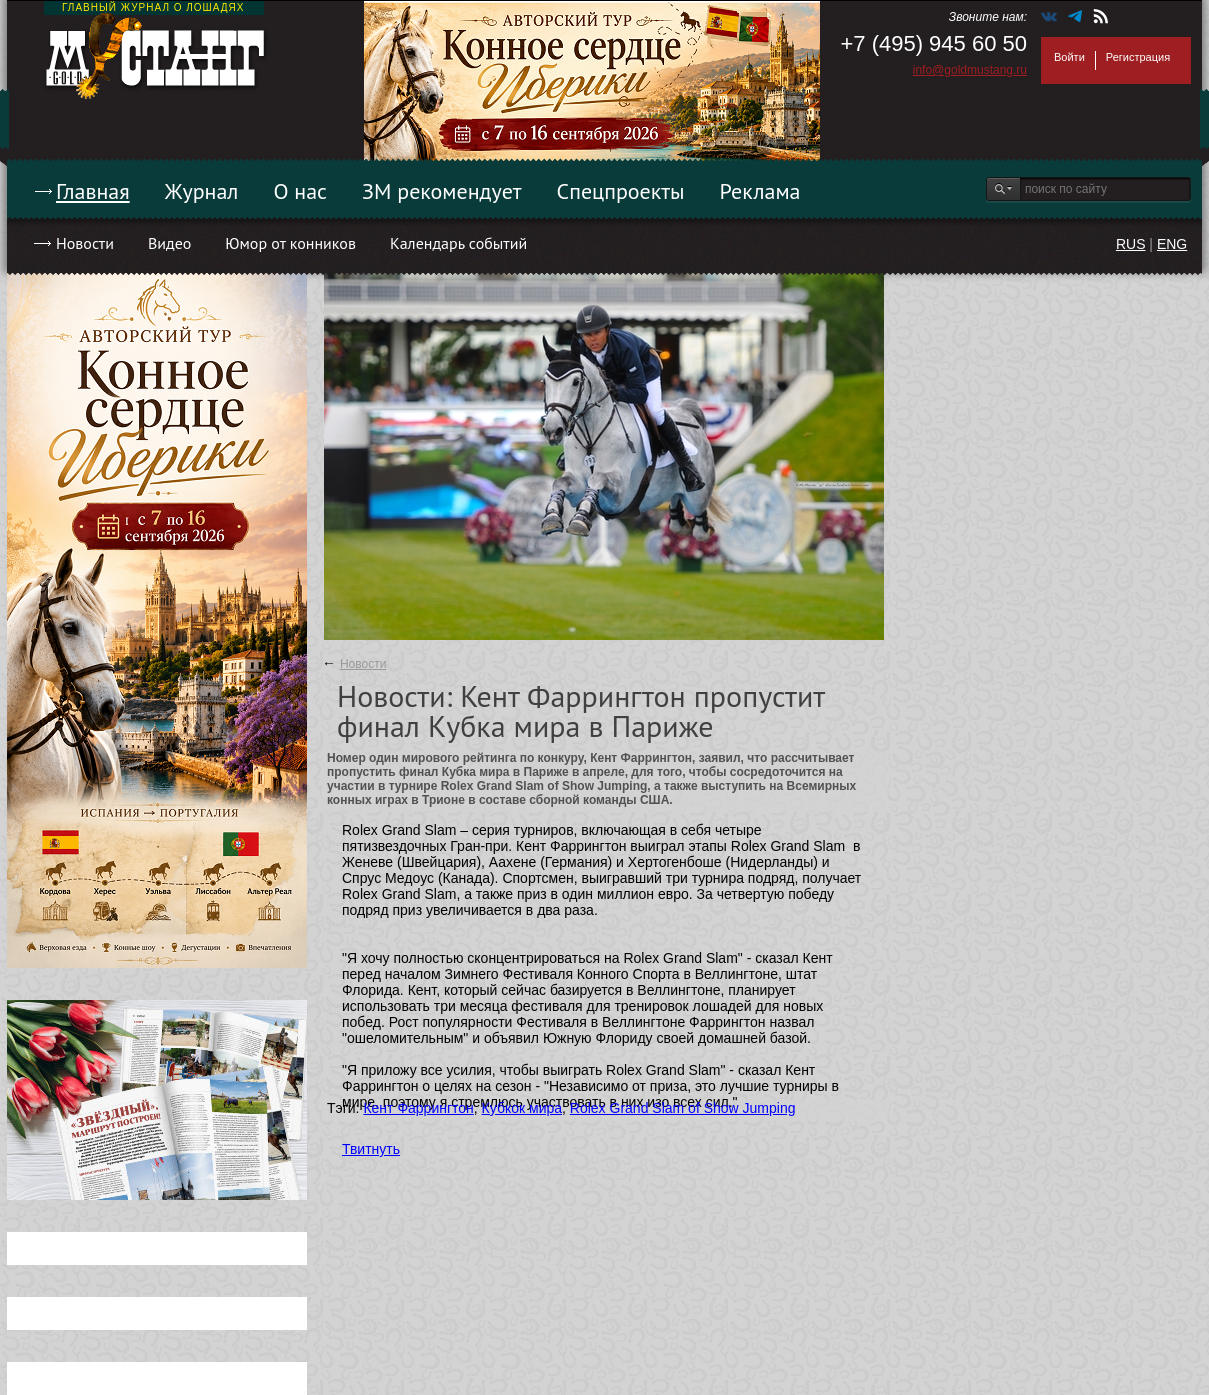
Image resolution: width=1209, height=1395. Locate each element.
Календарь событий (458, 243)
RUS (1131, 244)
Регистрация (1138, 57)
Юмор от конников (290, 243)
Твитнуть (371, 1149)
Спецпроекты (621, 191)
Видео (169, 243)
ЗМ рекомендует (442, 191)
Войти (1069, 57)
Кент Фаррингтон (418, 1108)
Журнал (202, 191)
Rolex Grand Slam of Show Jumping (683, 1108)
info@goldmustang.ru (970, 70)
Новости (85, 243)
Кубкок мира (522, 1108)
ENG (1172, 244)
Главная (93, 191)
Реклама (760, 191)
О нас (300, 191)
